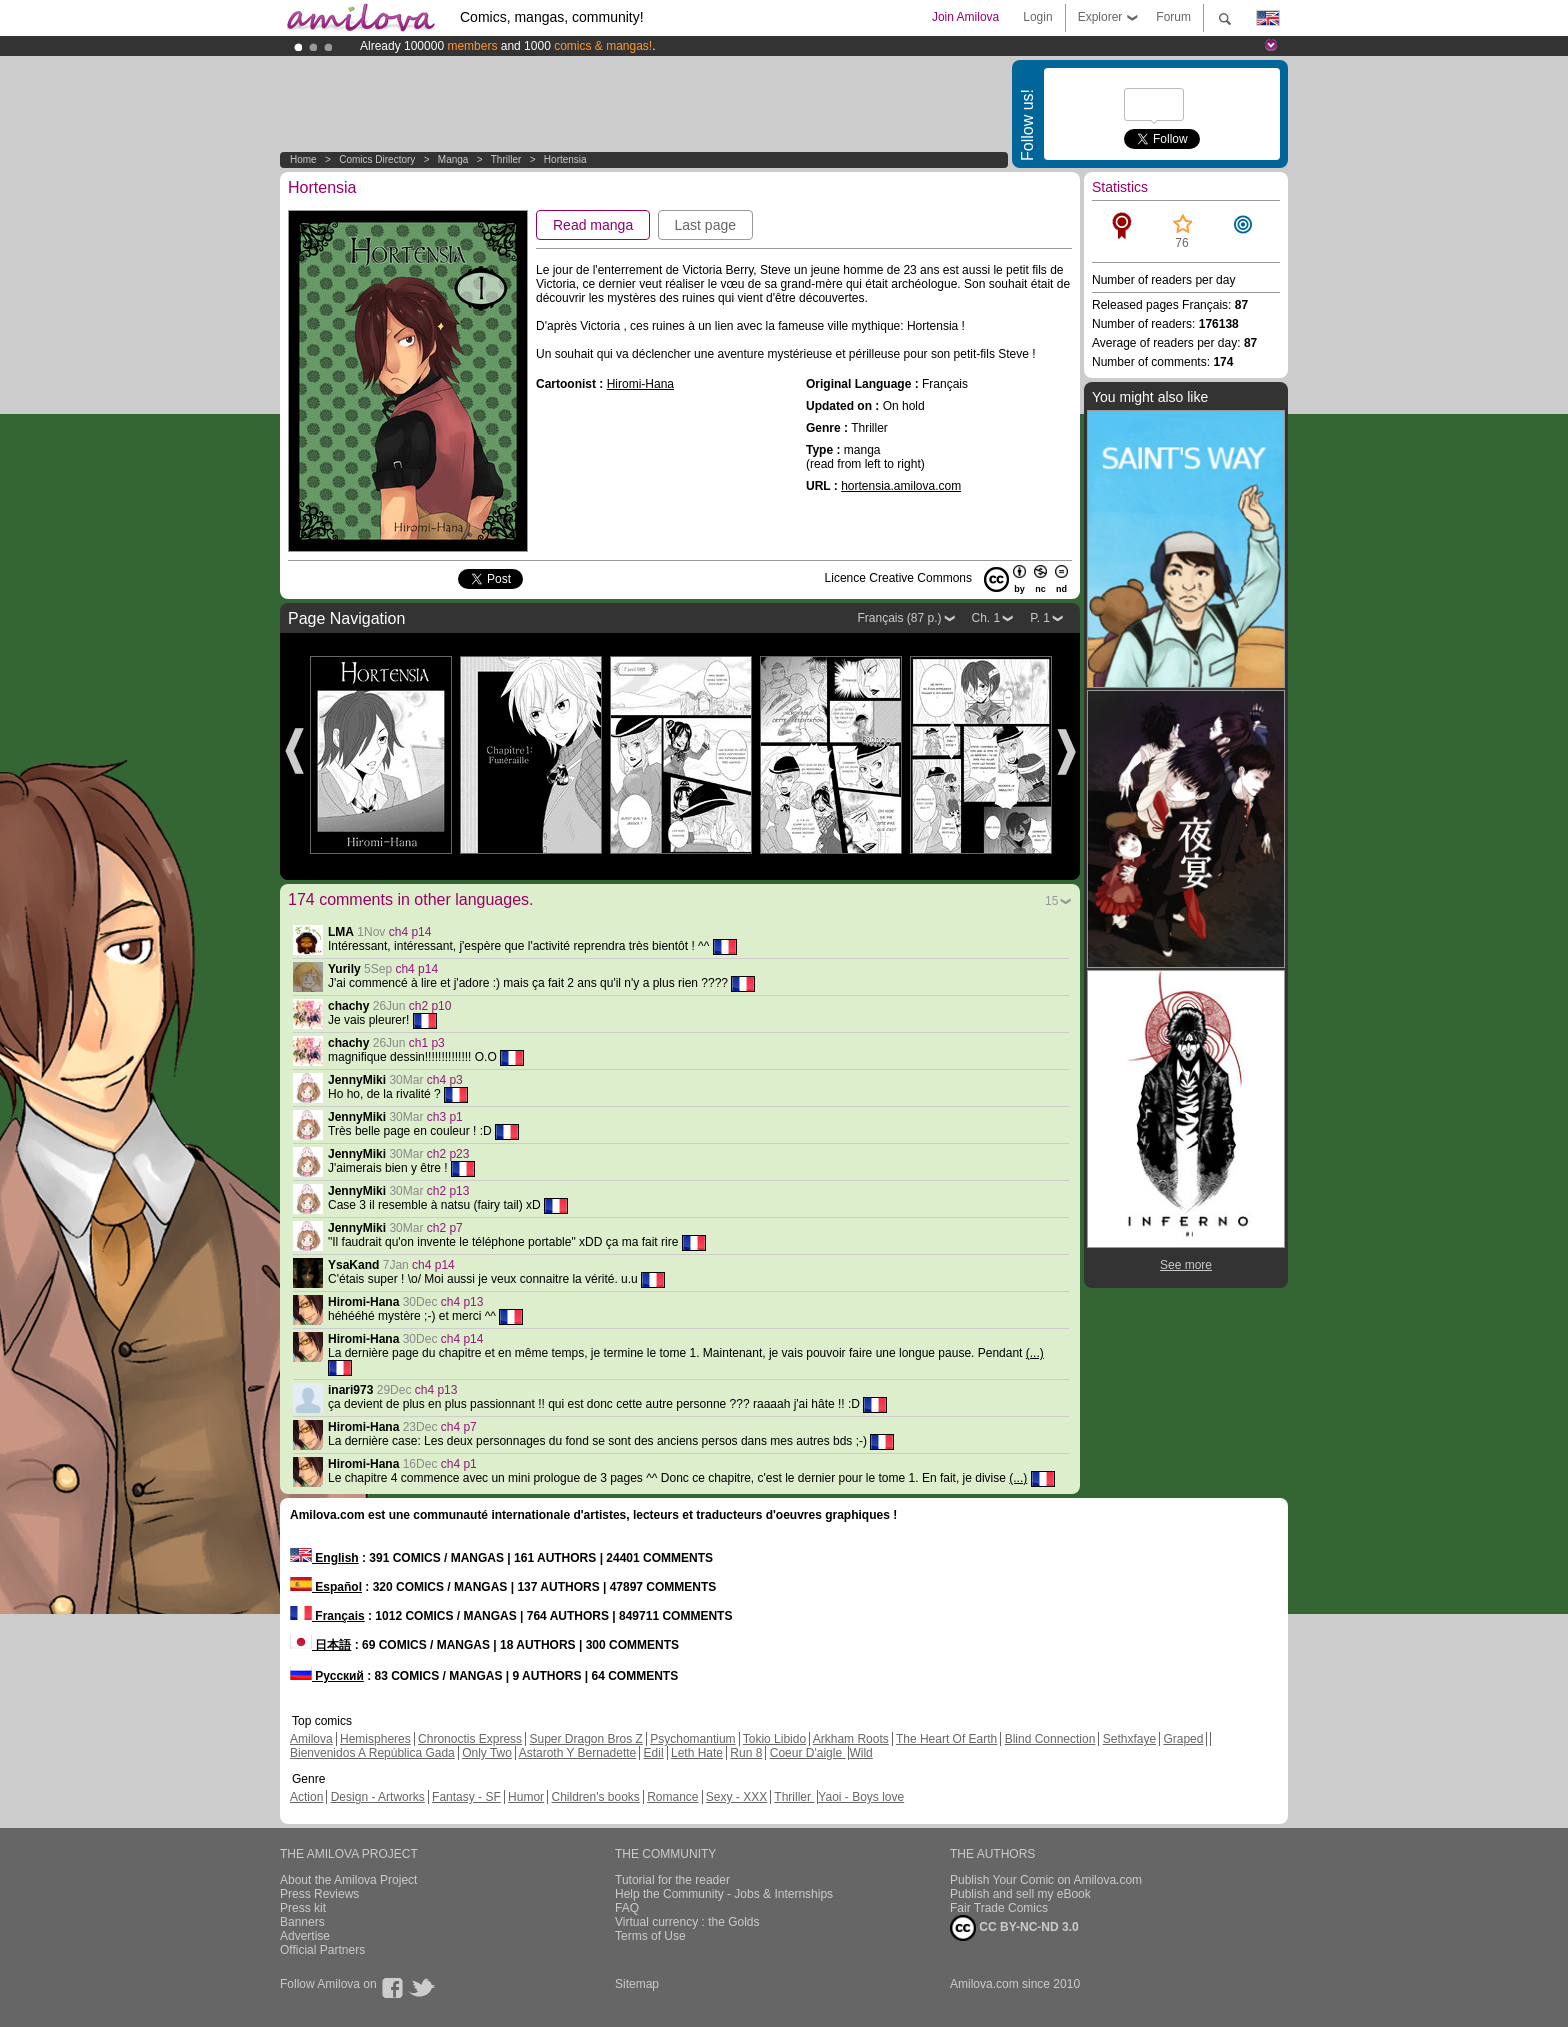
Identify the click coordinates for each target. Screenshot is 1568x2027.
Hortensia (565, 159)
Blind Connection (1050, 1739)
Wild (860, 1753)
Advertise (305, 1936)
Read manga (593, 225)
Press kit (303, 1908)
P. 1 (1040, 618)
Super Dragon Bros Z (585, 1739)
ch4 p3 (445, 1080)
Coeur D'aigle (808, 1753)
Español (326, 1587)
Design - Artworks (378, 1797)
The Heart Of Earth (946, 1739)
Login (1037, 17)
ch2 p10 (430, 1006)
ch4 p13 (462, 1302)
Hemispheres (375, 1739)
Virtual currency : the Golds (687, 1922)
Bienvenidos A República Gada (372, 1753)
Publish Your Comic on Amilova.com (1046, 1880)
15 (1051, 901)
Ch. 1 (986, 618)
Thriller (507, 159)
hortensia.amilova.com (901, 486)
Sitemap (637, 1984)
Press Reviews (319, 1894)
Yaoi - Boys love (861, 1797)
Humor (526, 1797)
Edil (654, 1753)
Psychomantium (692, 1739)
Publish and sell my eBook (1020, 1894)
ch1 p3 (427, 1043)
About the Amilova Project (348, 1880)
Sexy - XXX (736, 1797)
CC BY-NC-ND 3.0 (1014, 1928)
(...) (1035, 1353)
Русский (327, 1676)
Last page (706, 225)
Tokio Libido (774, 1739)
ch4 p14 (410, 932)
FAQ (627, 1908)
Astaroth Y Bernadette (578, 1753)
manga (453, 159)
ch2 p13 (448, 1191)
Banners (302, 1922)
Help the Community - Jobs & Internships (724, 1894)
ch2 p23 (448, 1154)
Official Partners (322, 1950)
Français (327, 1616)
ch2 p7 (445, 1228)
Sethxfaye (1129, 1739)
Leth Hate (697, 1753)
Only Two (487, 1753)
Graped (1183, 1739)
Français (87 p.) (899, 618)
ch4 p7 (459, 1427)
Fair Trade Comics (999, 1908)
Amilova (311, 1739)
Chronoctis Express (470, 1739)
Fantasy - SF (466, 1797)
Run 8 (746, 1753)
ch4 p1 (459, 1464)
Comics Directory (377, 159)
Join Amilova (965, 17)
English (324, 1558)
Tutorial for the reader (672, 1880)
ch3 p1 (445, 1117)
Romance (672, 1797)
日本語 (320, 1645)
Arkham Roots (851, 1739)
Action (306, 1797)
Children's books (595, 1797)
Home (303, 159)
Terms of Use (650, 1936)
